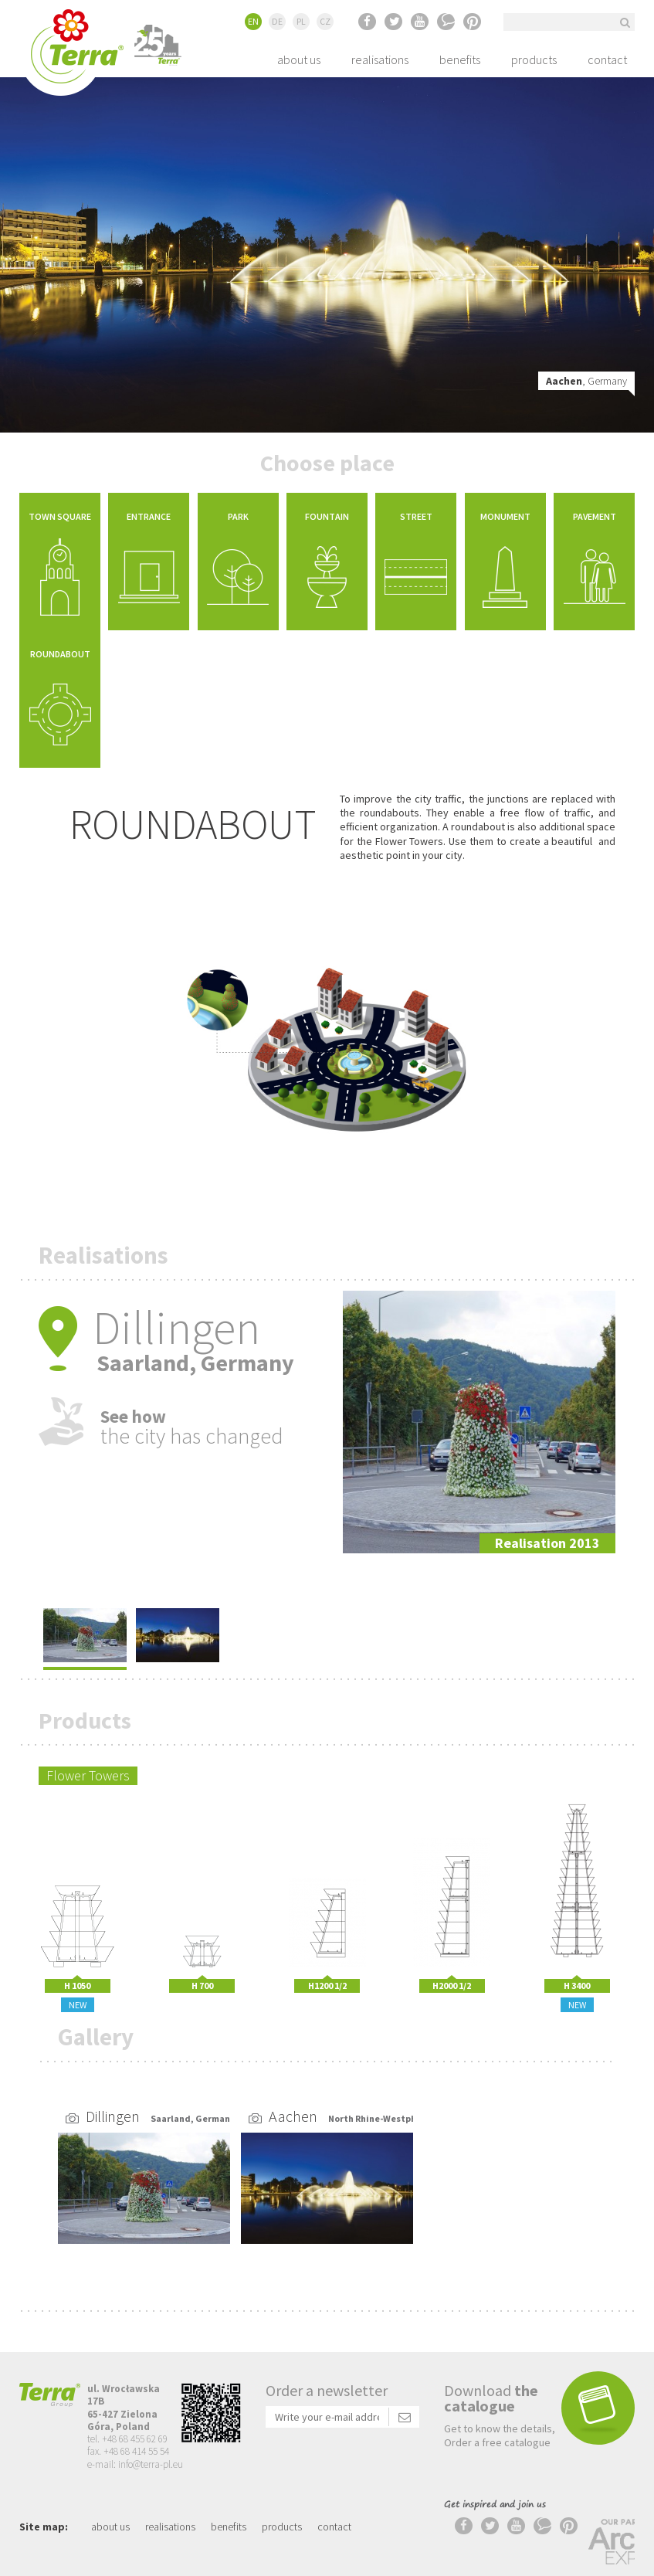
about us (298, 59)
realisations (379, 59)
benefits (459, 59)
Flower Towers (88, 1755)
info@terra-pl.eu (150, 2444)
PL (301, 21)
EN (253, 21)
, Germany (586, 381)
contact (607, 59)
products (534, 59)
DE (277, 21)
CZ (325, 21)
